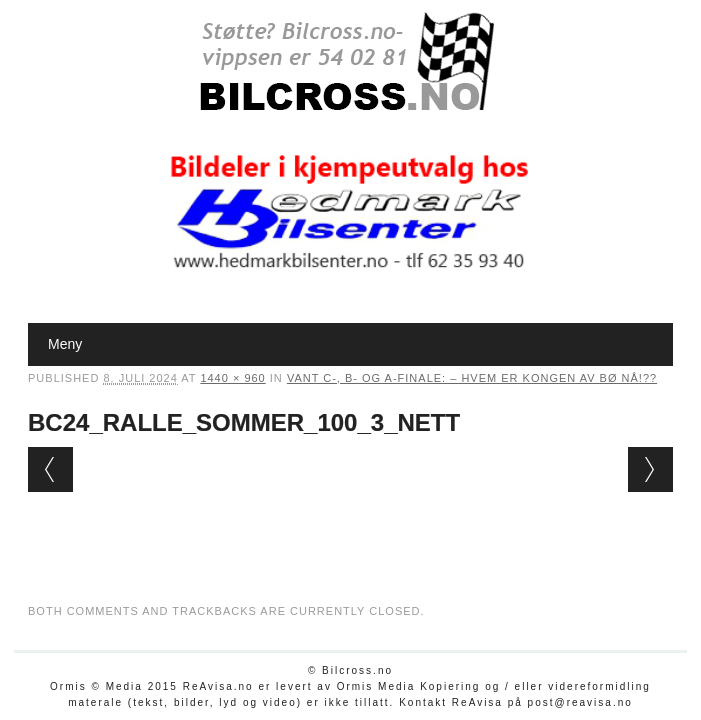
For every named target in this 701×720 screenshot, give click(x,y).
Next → (650, 469)
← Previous (50, 469)
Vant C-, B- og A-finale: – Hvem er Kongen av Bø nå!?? (472, 378)
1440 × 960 (232, 378)
